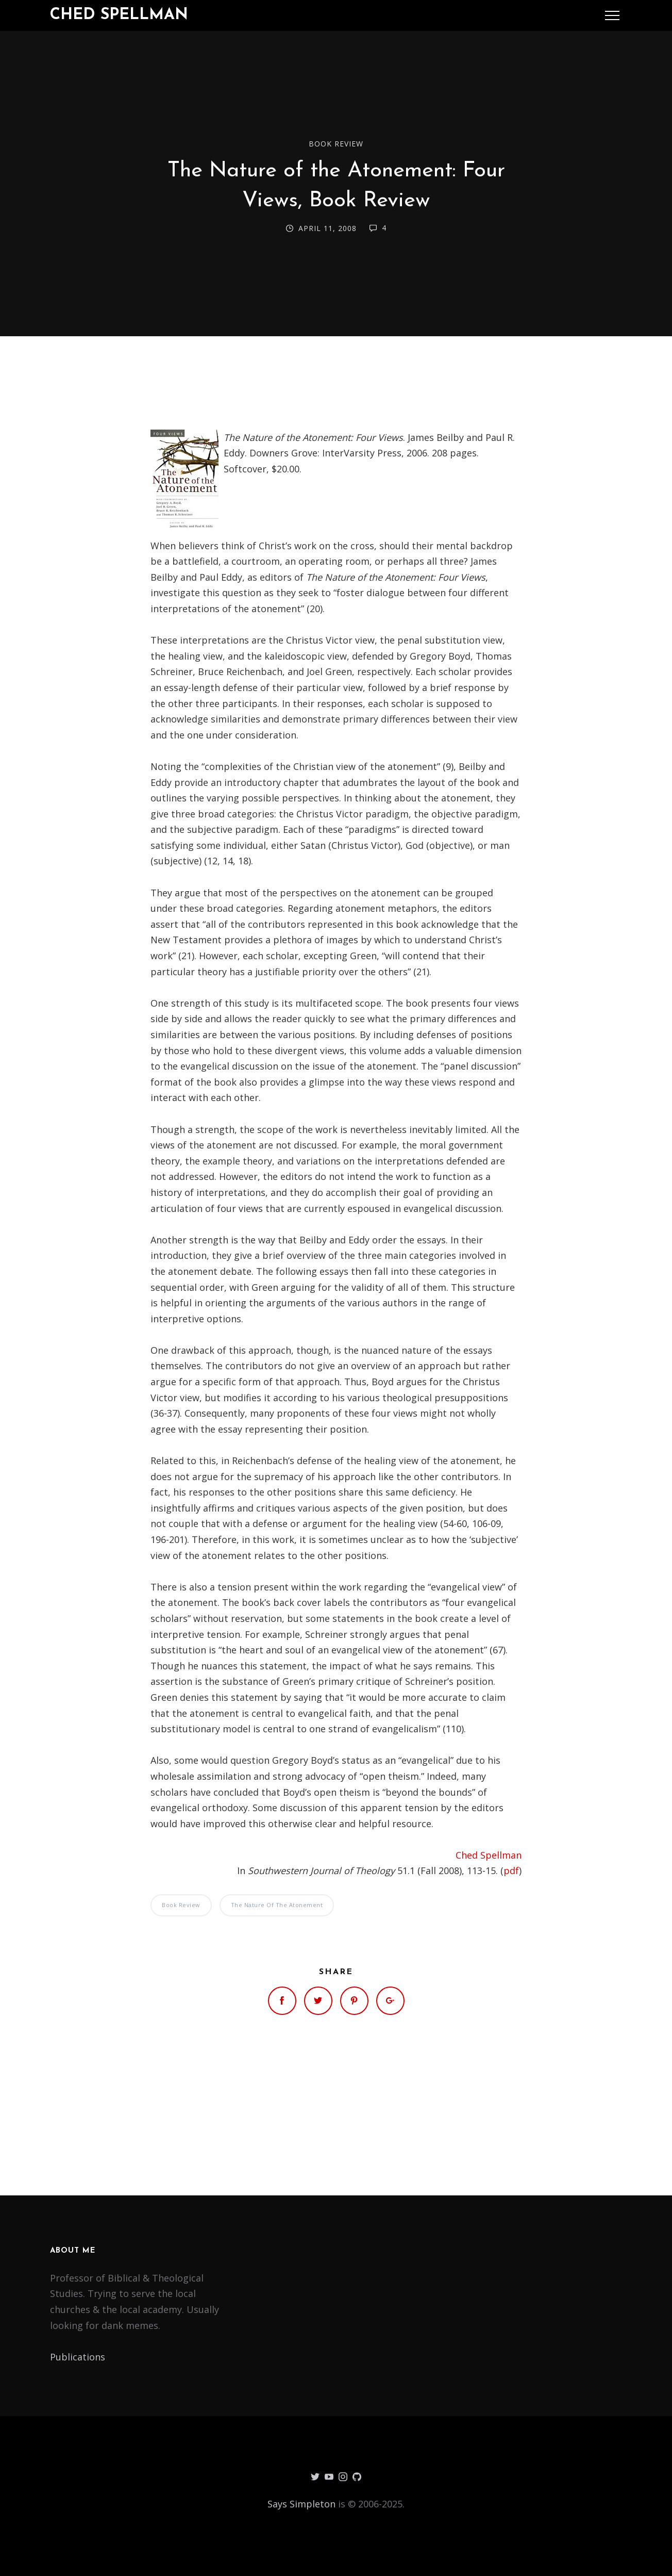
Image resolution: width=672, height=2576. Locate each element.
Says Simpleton (301, 2504)
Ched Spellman (119, 15)
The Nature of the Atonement (277, 1905)
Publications (77, 2357)
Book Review (336, 144)
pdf (511, 1870)
